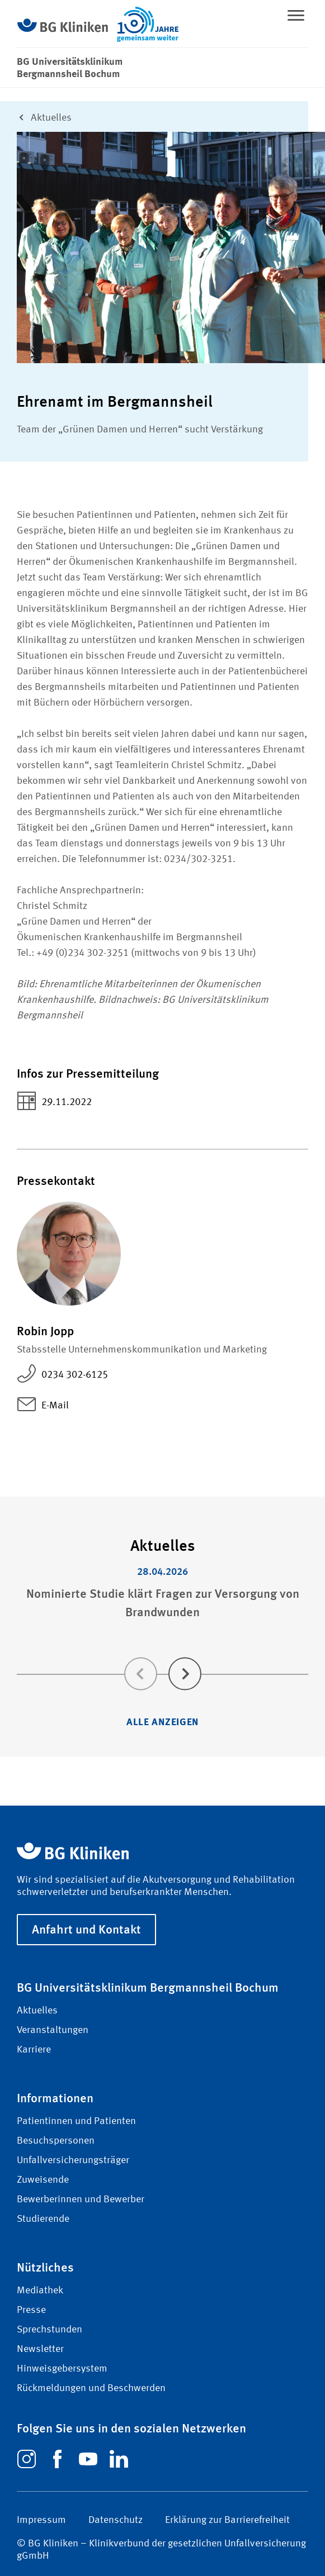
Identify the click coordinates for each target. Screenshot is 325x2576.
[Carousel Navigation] (162, 1658)
